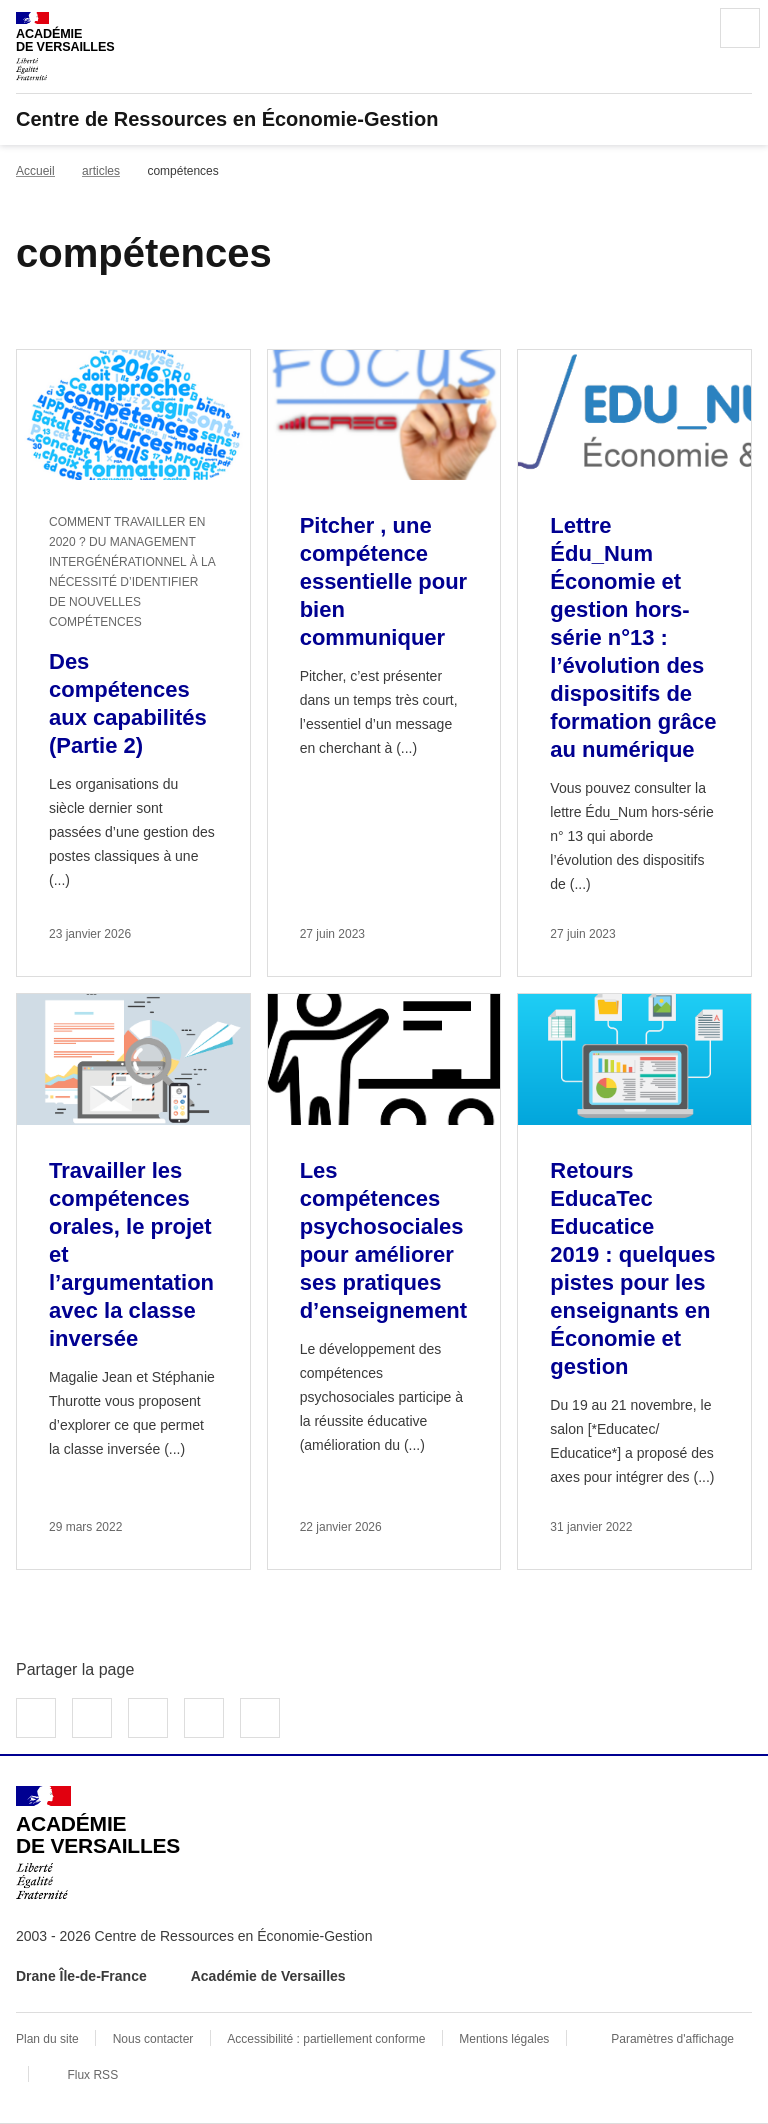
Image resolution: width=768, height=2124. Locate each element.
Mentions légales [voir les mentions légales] (504, 2039)
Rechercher (684, 28)
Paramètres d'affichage (672, 2039)
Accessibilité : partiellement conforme (326, 2039)
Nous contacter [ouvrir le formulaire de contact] (153, 2039)
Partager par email (204, 1718)
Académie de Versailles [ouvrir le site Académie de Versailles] (268, 1976)
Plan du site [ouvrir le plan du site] (47, 2039)
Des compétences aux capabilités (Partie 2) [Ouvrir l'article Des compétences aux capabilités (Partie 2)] (128, 703)
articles (101, 171)
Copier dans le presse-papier (260, 1718)
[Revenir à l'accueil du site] (98, 1843)
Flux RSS (92, 2075)
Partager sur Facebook (36, 1718)
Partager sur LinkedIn (148, 1718)
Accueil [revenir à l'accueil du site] (35, 171)
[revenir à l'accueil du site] (384, 119)
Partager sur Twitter (92, 1718)
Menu (740, 28)
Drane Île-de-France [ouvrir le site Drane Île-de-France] (81, 1976)
